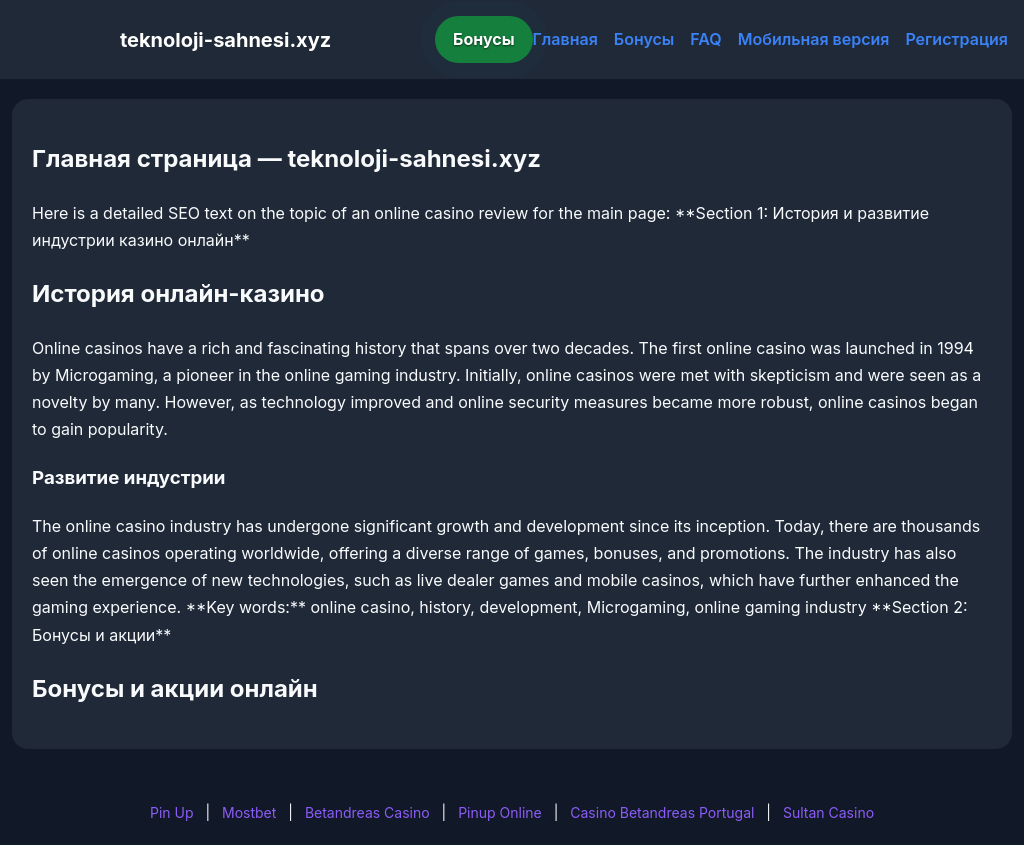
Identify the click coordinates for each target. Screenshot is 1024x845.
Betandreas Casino (367, 812)
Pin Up (172, 812)
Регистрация (956, 39)
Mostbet (249, 812)
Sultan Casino (828, 812)
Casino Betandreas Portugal (662, 812)
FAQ (705, 39)
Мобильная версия (814, 39)
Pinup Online (500, 812)
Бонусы (484, 39)
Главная (565, 39)
